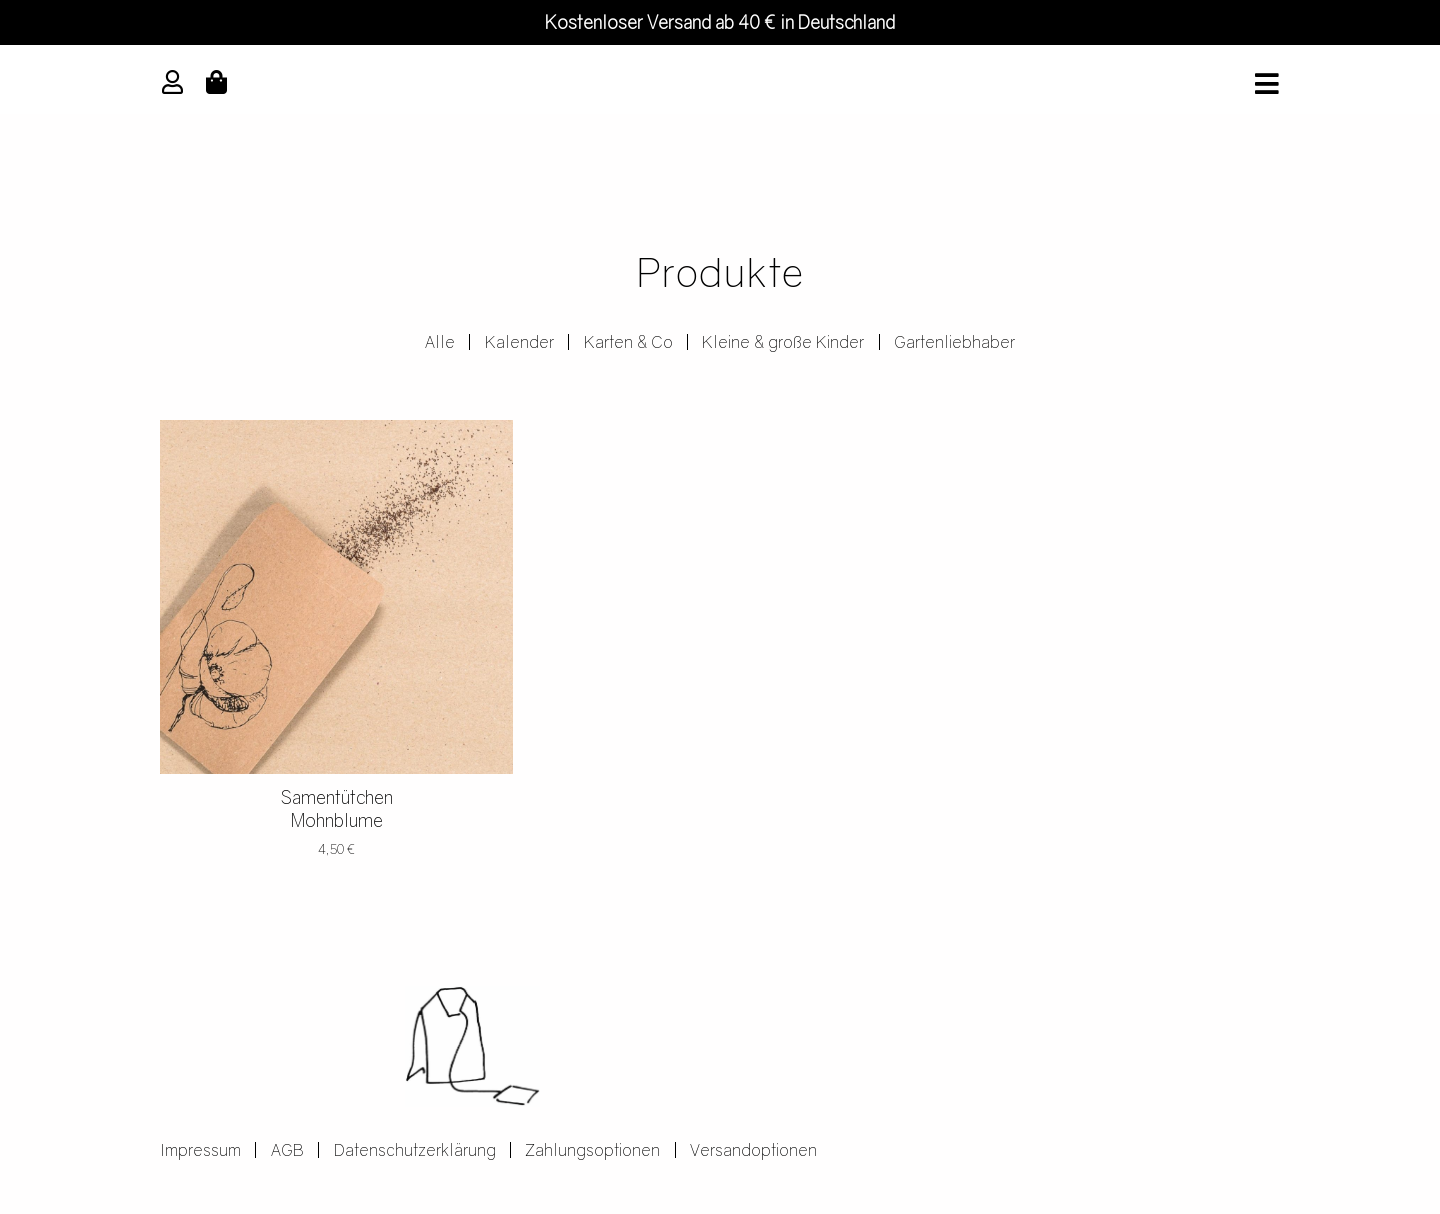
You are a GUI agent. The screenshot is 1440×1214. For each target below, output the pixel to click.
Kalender (519, 343)
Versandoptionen (754, 1151)
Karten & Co (628, 343)
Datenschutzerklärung (415, 1151)
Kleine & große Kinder (784, 343)
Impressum (200, 1151)
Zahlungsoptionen (593, 1151)
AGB (287, 1151)
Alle (440, 343)
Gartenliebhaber (955, 343)
